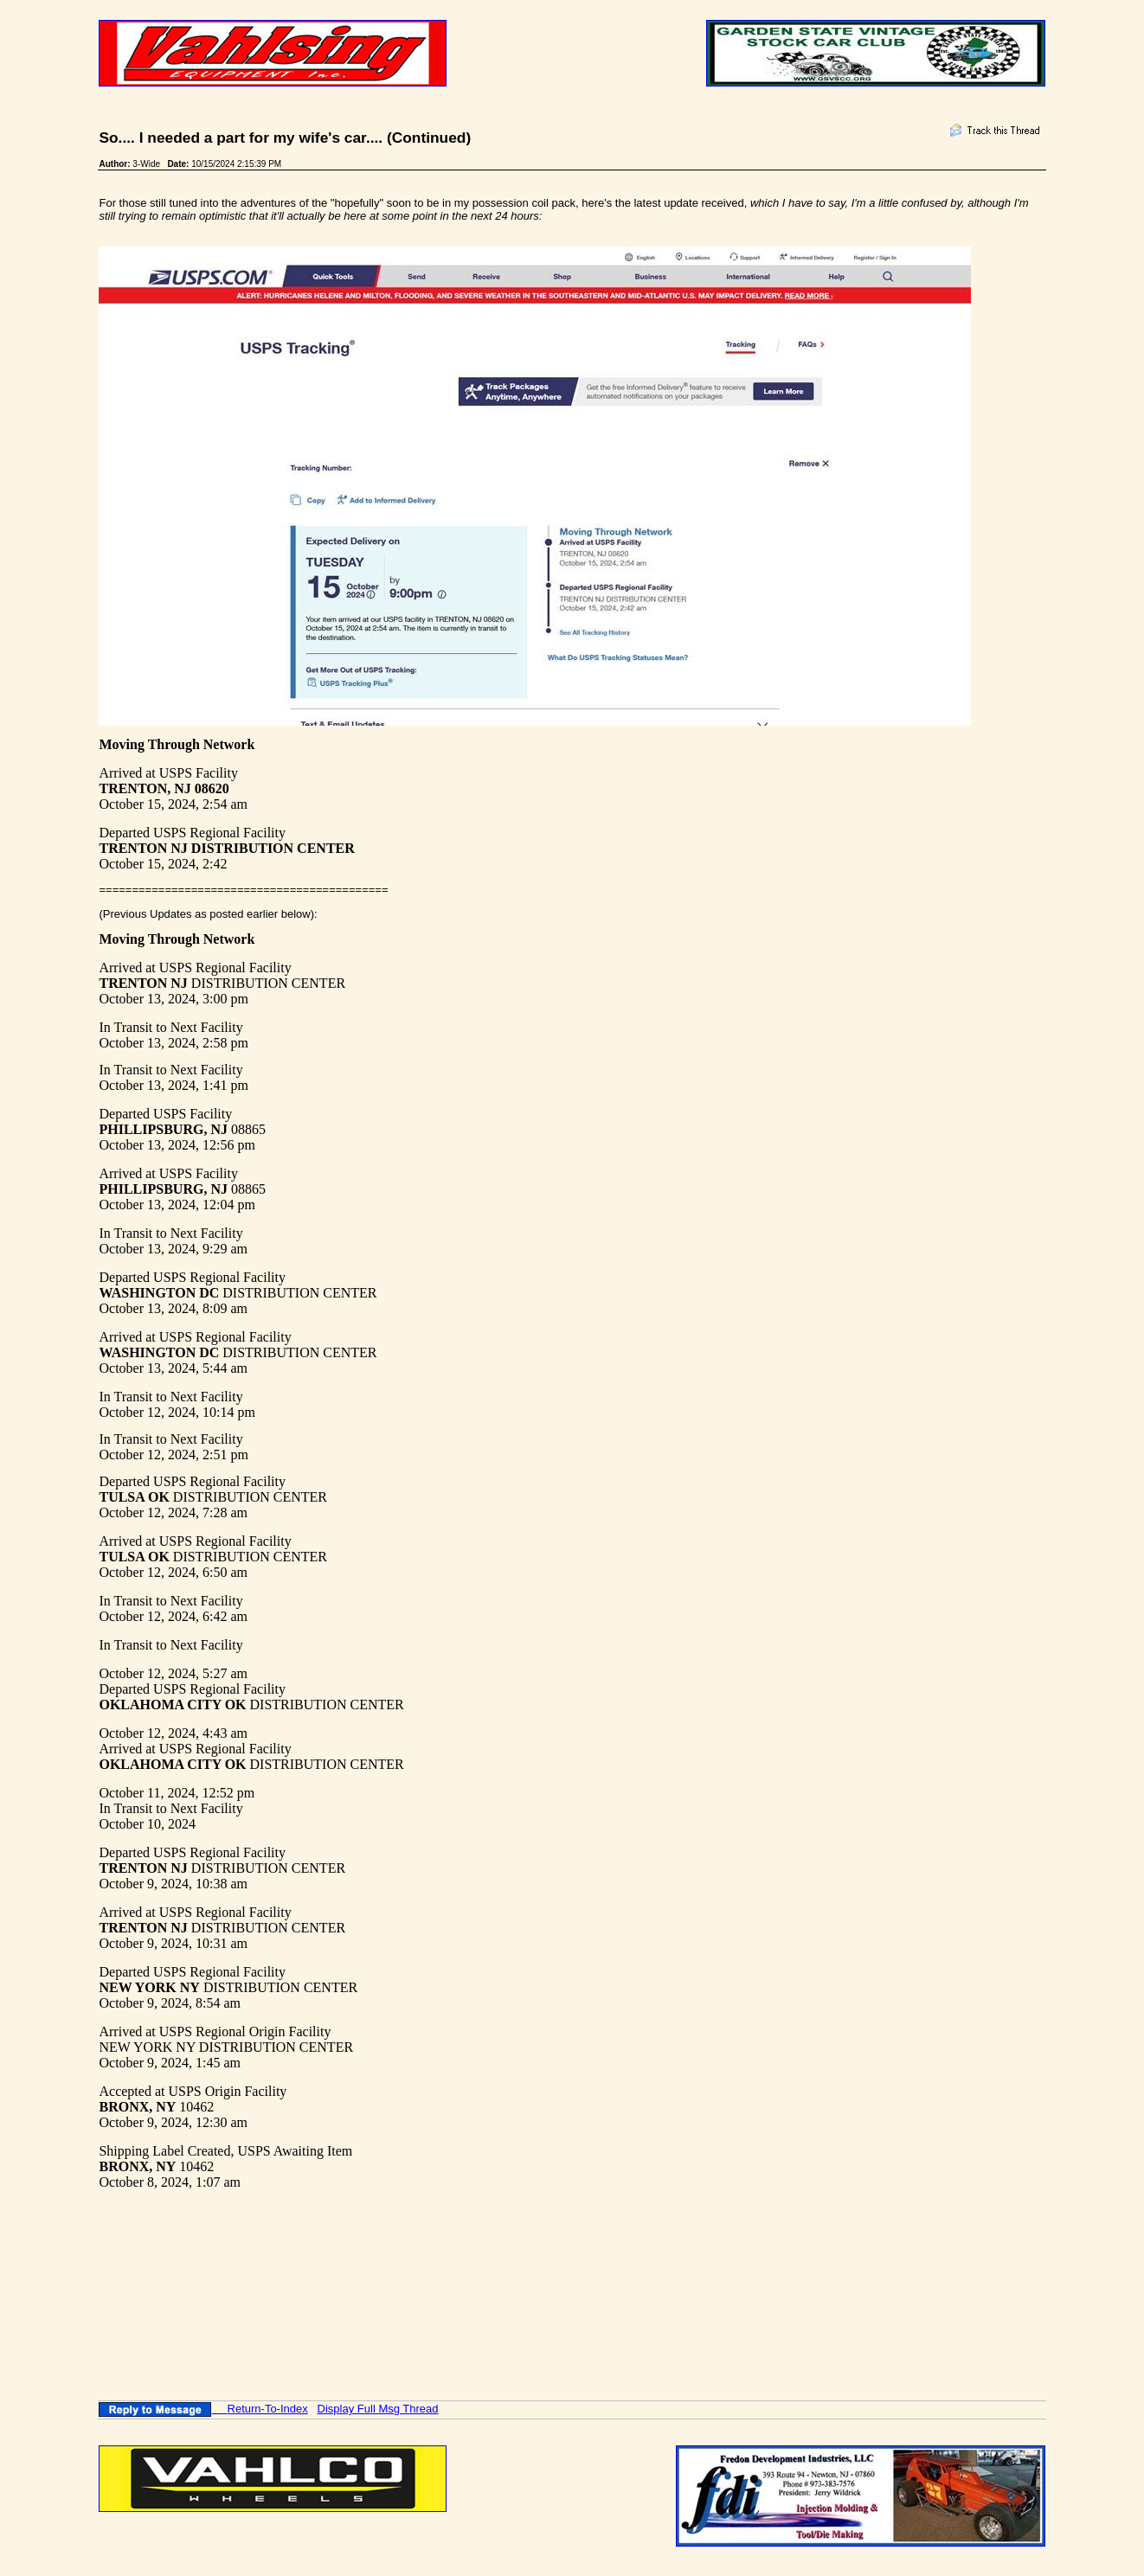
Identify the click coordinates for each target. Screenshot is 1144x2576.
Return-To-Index (268, 2408)
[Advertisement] (414, 2266)
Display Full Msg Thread (378, 2408)
